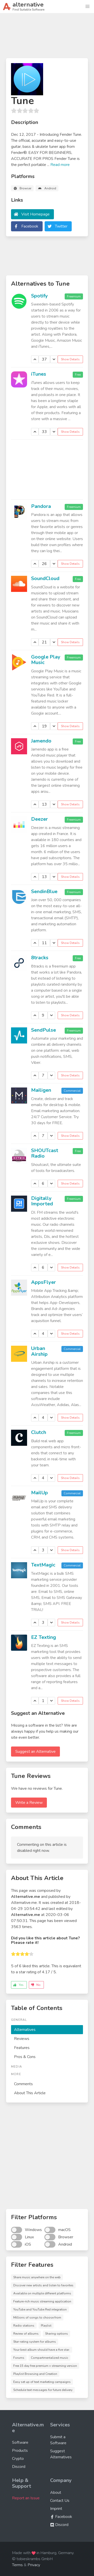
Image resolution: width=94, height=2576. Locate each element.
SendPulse (43, 1030)
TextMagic (43, 1564)
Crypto (18, 2458)
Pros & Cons (25, 2057)
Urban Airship (39, 1351)
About (55, 2492)
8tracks (39, 957)
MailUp (39, 1492)
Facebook (29, 226)
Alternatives (25, 2029)
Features (22, 2047)
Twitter (61, 226)
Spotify (39, 295)
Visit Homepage (35, 214)
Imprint (56, 2508)
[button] (87, 6)
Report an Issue (26, 2498)
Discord (18, 2466)
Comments (23, 2084)
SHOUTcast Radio (44, 1153)
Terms (17, 2565)
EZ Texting (43, 1637)
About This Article (30, 2093)
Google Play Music (45, 659)
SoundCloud (45, 578)
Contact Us (59, 2500)
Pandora (41, 506)
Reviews (21, 2038)
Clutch (38, 1432)
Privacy (34, 2565)
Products (20, 2450)
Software (20, 2442)
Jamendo (41, 740)
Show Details (70, 359)
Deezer (39, 819)
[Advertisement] (47, 37)
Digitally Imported (42, 1201)
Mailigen (41, 1090)
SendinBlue (44, 891)
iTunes (38, 374)
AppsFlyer (43, 1282)
